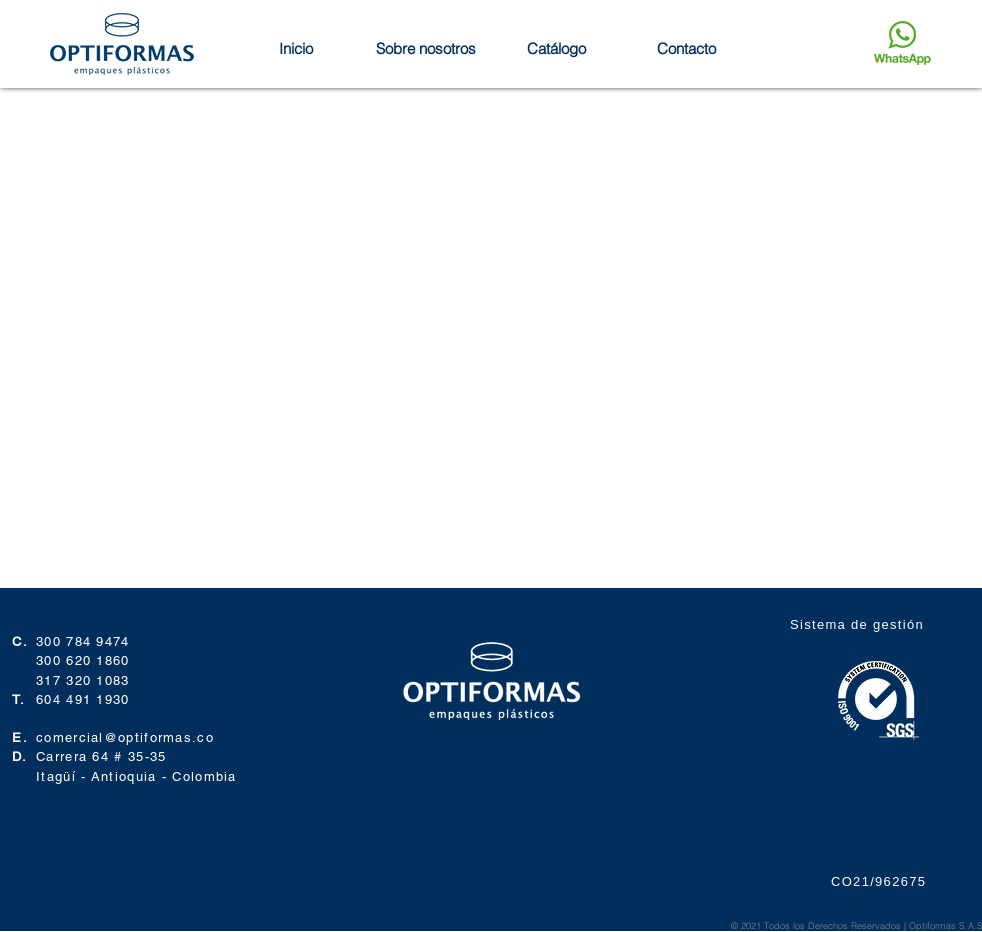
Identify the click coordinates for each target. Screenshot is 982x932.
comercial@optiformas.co (125, 737)
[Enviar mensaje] (902, 43)
